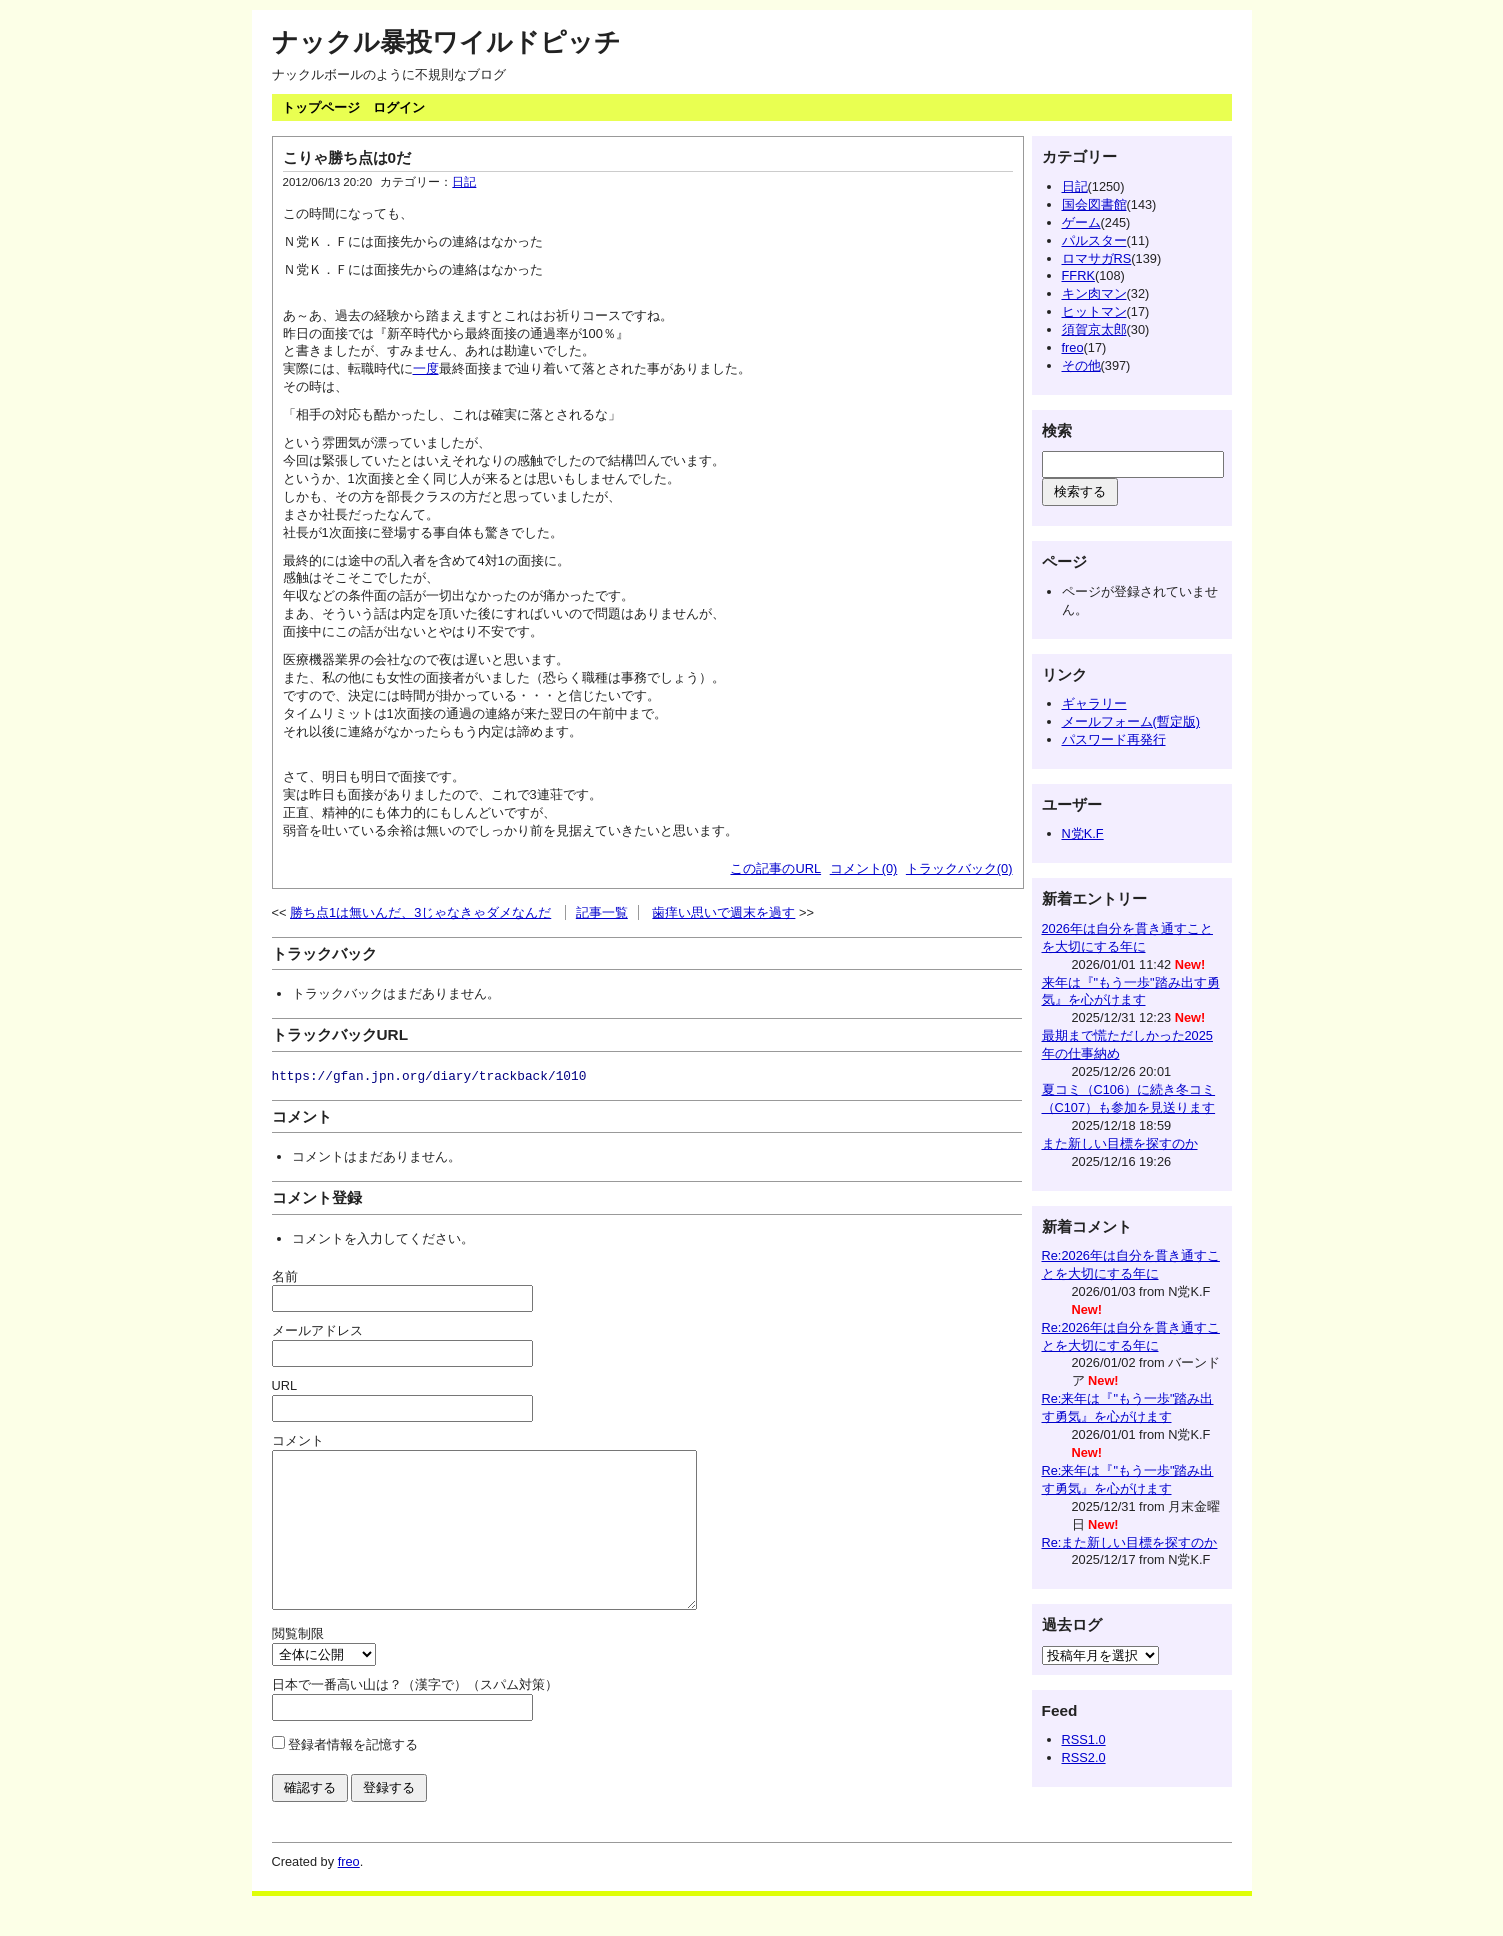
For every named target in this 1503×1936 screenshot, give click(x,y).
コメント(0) (864, 868)
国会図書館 (1094, 204)
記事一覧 (602, 912)
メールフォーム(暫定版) (1131, 721)
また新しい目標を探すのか (1120, 1143)
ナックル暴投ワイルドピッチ (446, 42)
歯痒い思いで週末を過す (723, 912)
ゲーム (1081, 222)
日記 (464, 182)
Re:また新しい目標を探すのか (1130, 1542)
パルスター (1094, 240)
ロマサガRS (1097, 258)
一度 (426, 368)
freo (1073, 347)
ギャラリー (1094, 703)
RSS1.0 (1084, 1739)
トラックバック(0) (959, 868)
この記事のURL (775, 868)
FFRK (1078, 275)
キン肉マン (1094, 293)
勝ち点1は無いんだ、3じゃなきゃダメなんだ (420, 912)
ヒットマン (1094, 311)
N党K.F (1083, 833)
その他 (1081, 365)
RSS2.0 (1084, 1757)
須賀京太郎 (1094, 329)
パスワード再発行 (1114, 739)
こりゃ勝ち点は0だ (347, 157)
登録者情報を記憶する (353, 1774)
